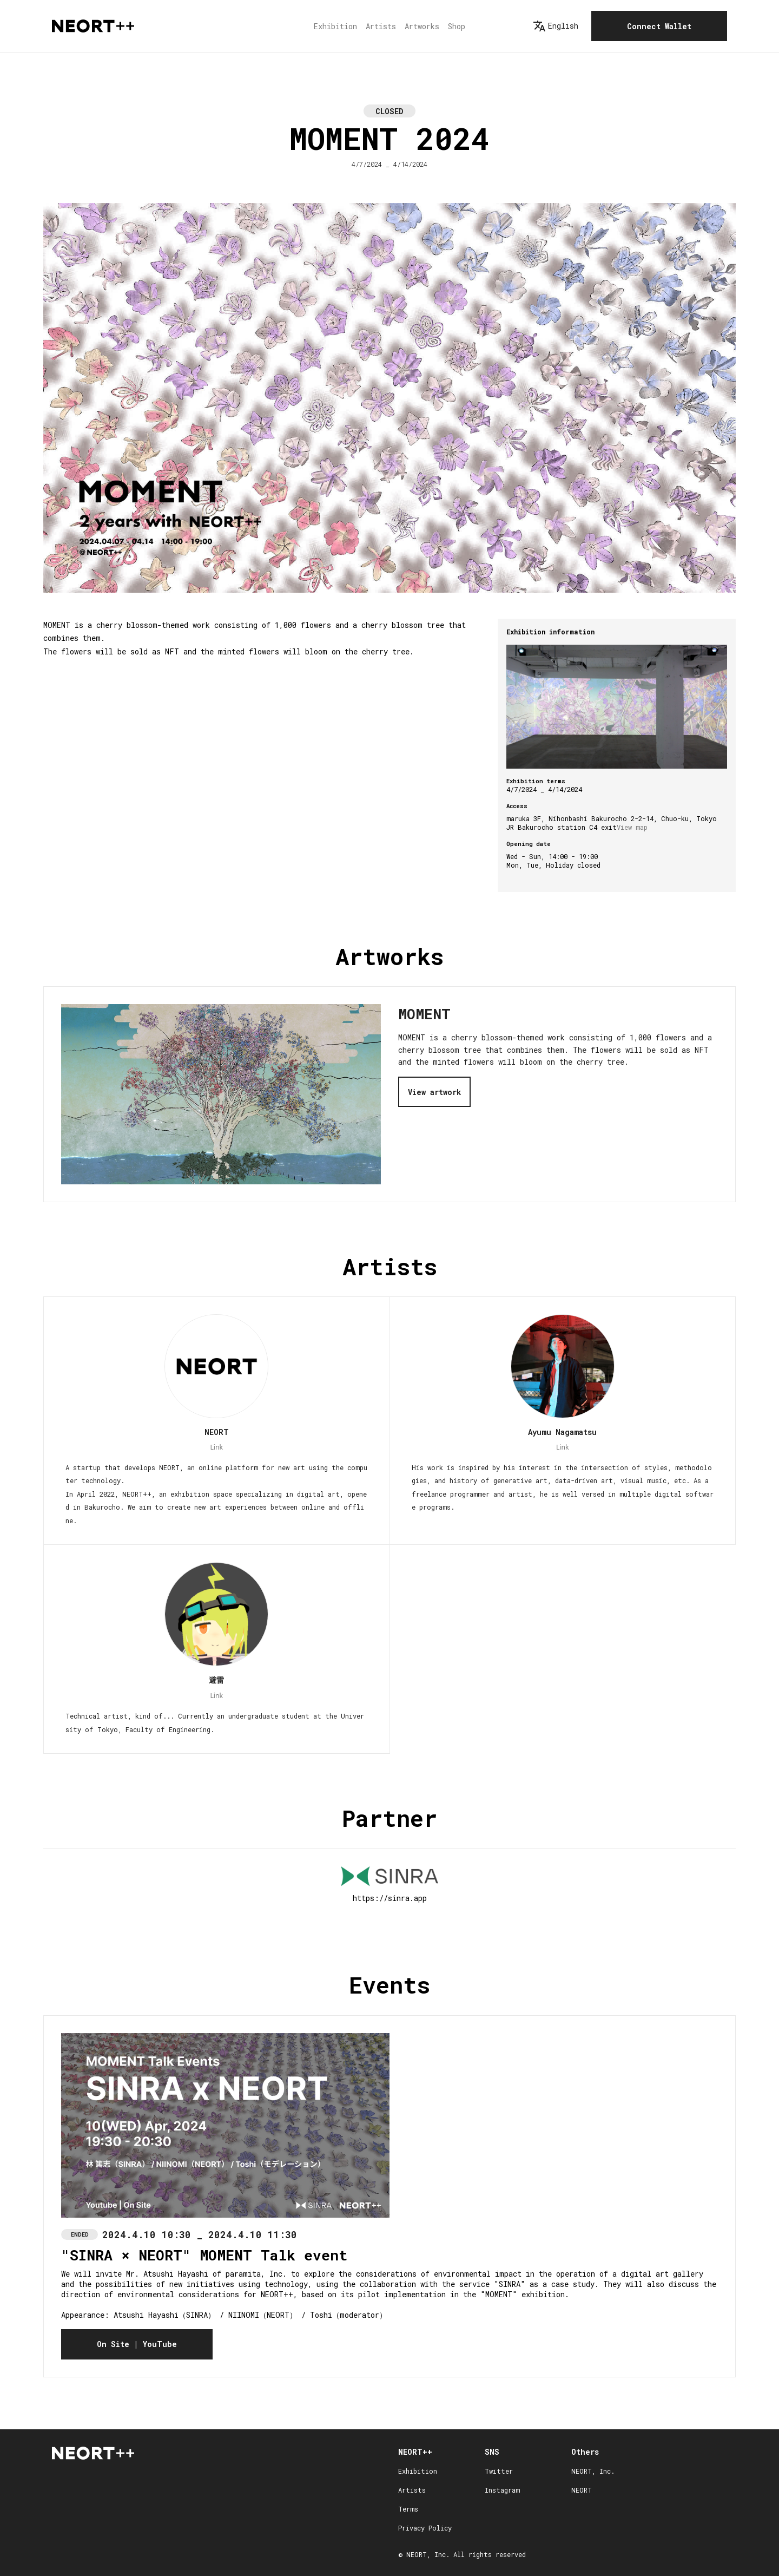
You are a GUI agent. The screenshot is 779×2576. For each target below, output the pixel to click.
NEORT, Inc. (593, 2471)
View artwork (434, 1092)
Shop (456, 26)
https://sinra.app (390, 1898)
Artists (381, 26)
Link (216, 1447)
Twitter (499, 2471)
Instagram (502, 2490)
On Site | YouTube (137, 2344)
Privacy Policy (425, 2527)
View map (632, 827)
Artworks (422, 26)
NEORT (581, 2490)
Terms (408, 2509)
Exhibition (335, 26)
